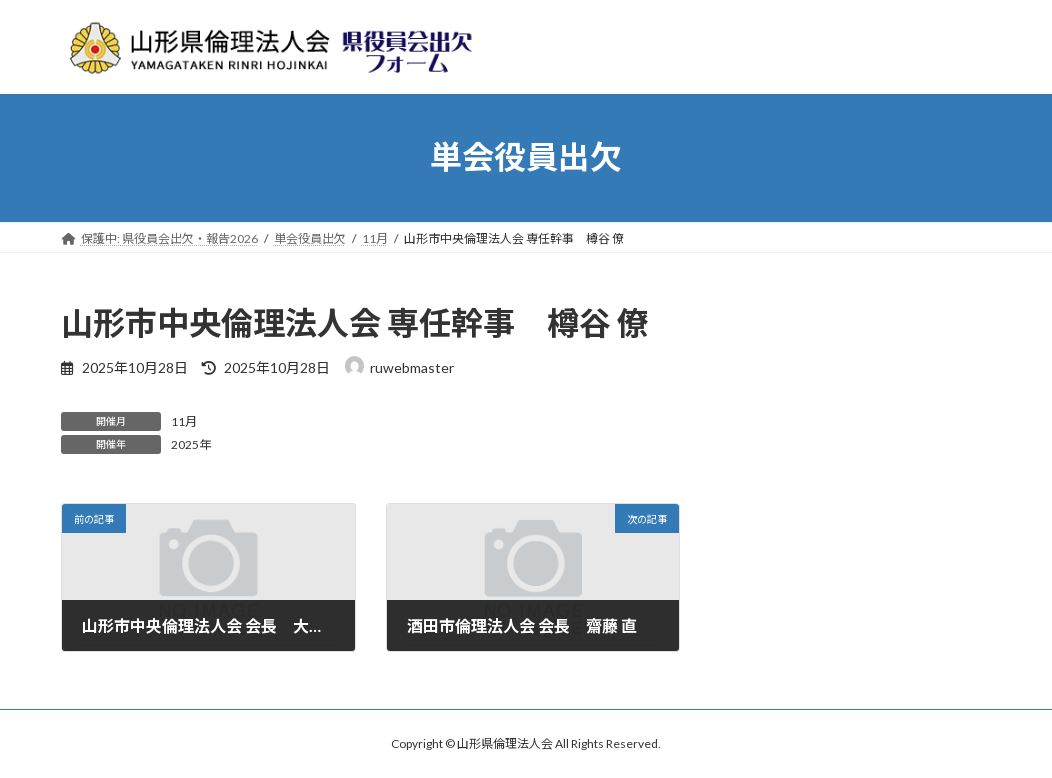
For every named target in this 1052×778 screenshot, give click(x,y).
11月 (184, 421)
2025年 (191, 444)
